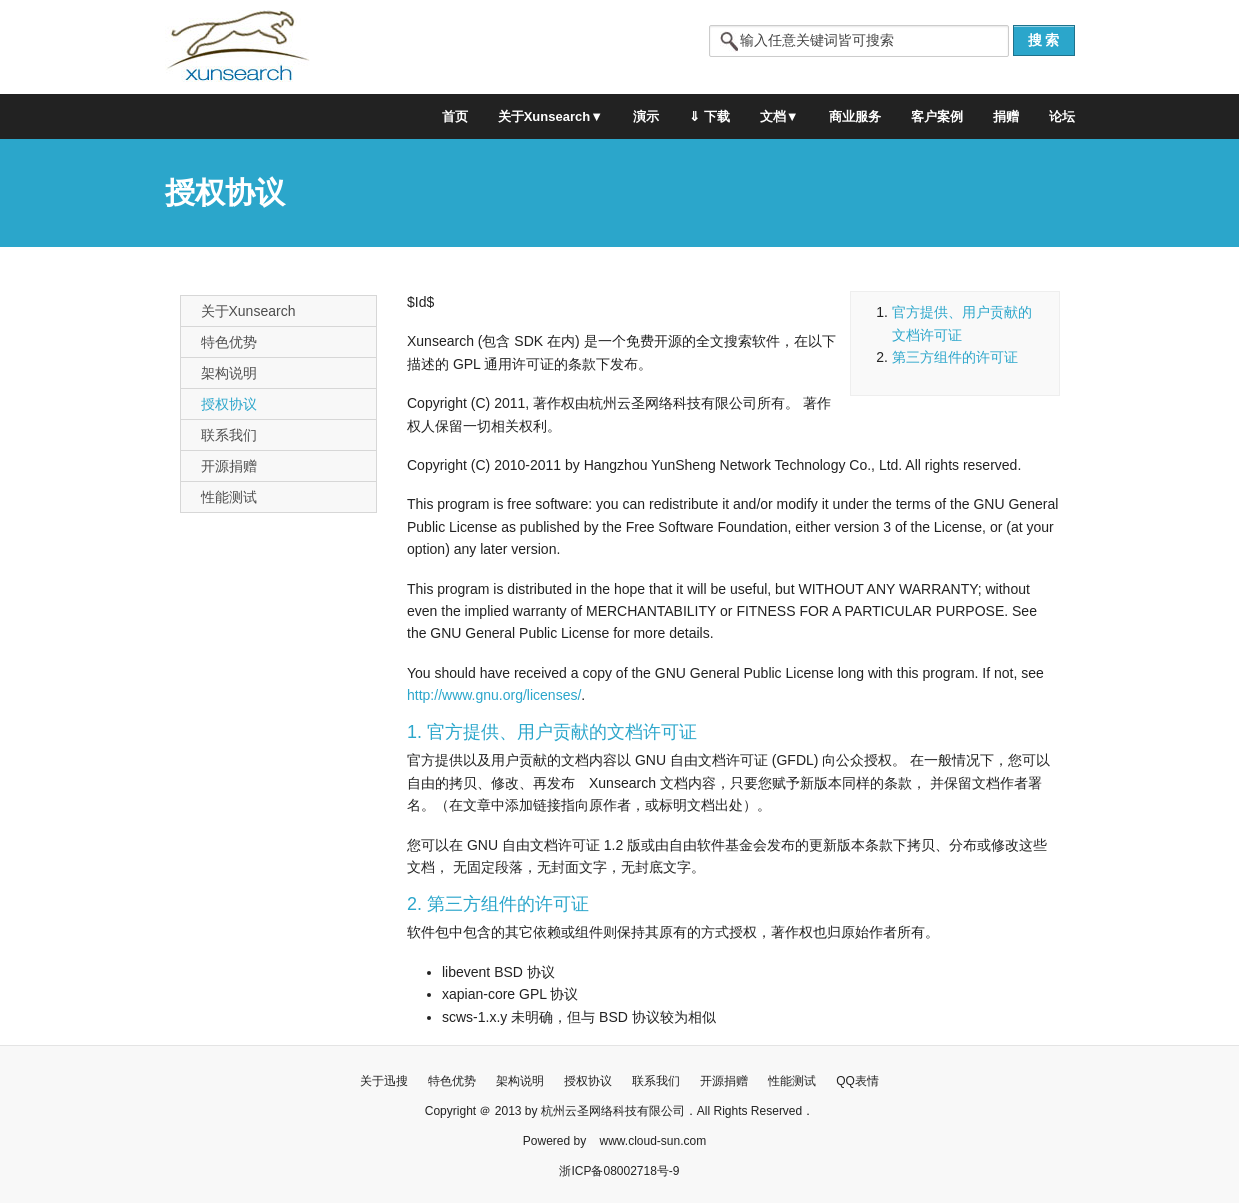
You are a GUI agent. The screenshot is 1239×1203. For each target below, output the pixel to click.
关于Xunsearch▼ (550, 116)
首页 (455, 116)
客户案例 (937, 116)
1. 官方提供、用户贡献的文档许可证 (552, 732)
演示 (646, 116)
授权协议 (229, 404)
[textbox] (859, 41)
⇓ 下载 (709, 116)
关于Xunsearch (248, 311)
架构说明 (229, 373)
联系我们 (229, 435)
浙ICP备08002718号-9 (619, 1171)
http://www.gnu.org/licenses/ (494, 695)
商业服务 (855, 116)
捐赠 (1006, 116)
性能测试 (229, 497)
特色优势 (229, 342)
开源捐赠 (229, 466)
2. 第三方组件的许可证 (498, 904)
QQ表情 (857, 1081)
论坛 (1062, 116)
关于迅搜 (384, 1081)
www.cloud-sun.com (652, 1141)
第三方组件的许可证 (955, 357)
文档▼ (779, 116)
